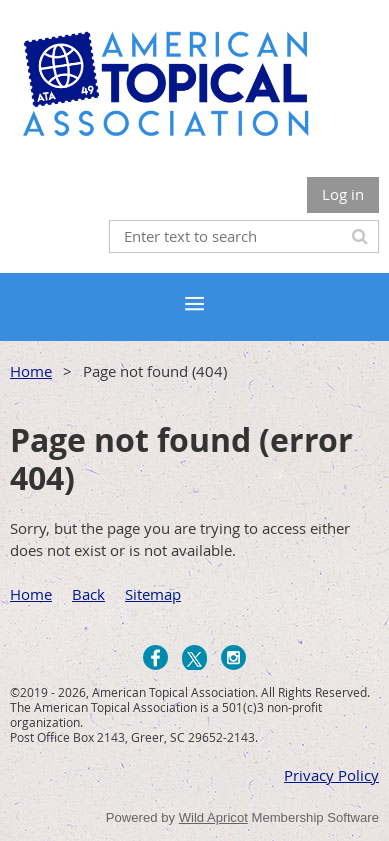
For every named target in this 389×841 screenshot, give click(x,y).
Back (88, 594)
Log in (343, 194)
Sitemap (153, 594)
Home (31, 371)
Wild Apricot (213, 817)
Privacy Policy (331, 775)
